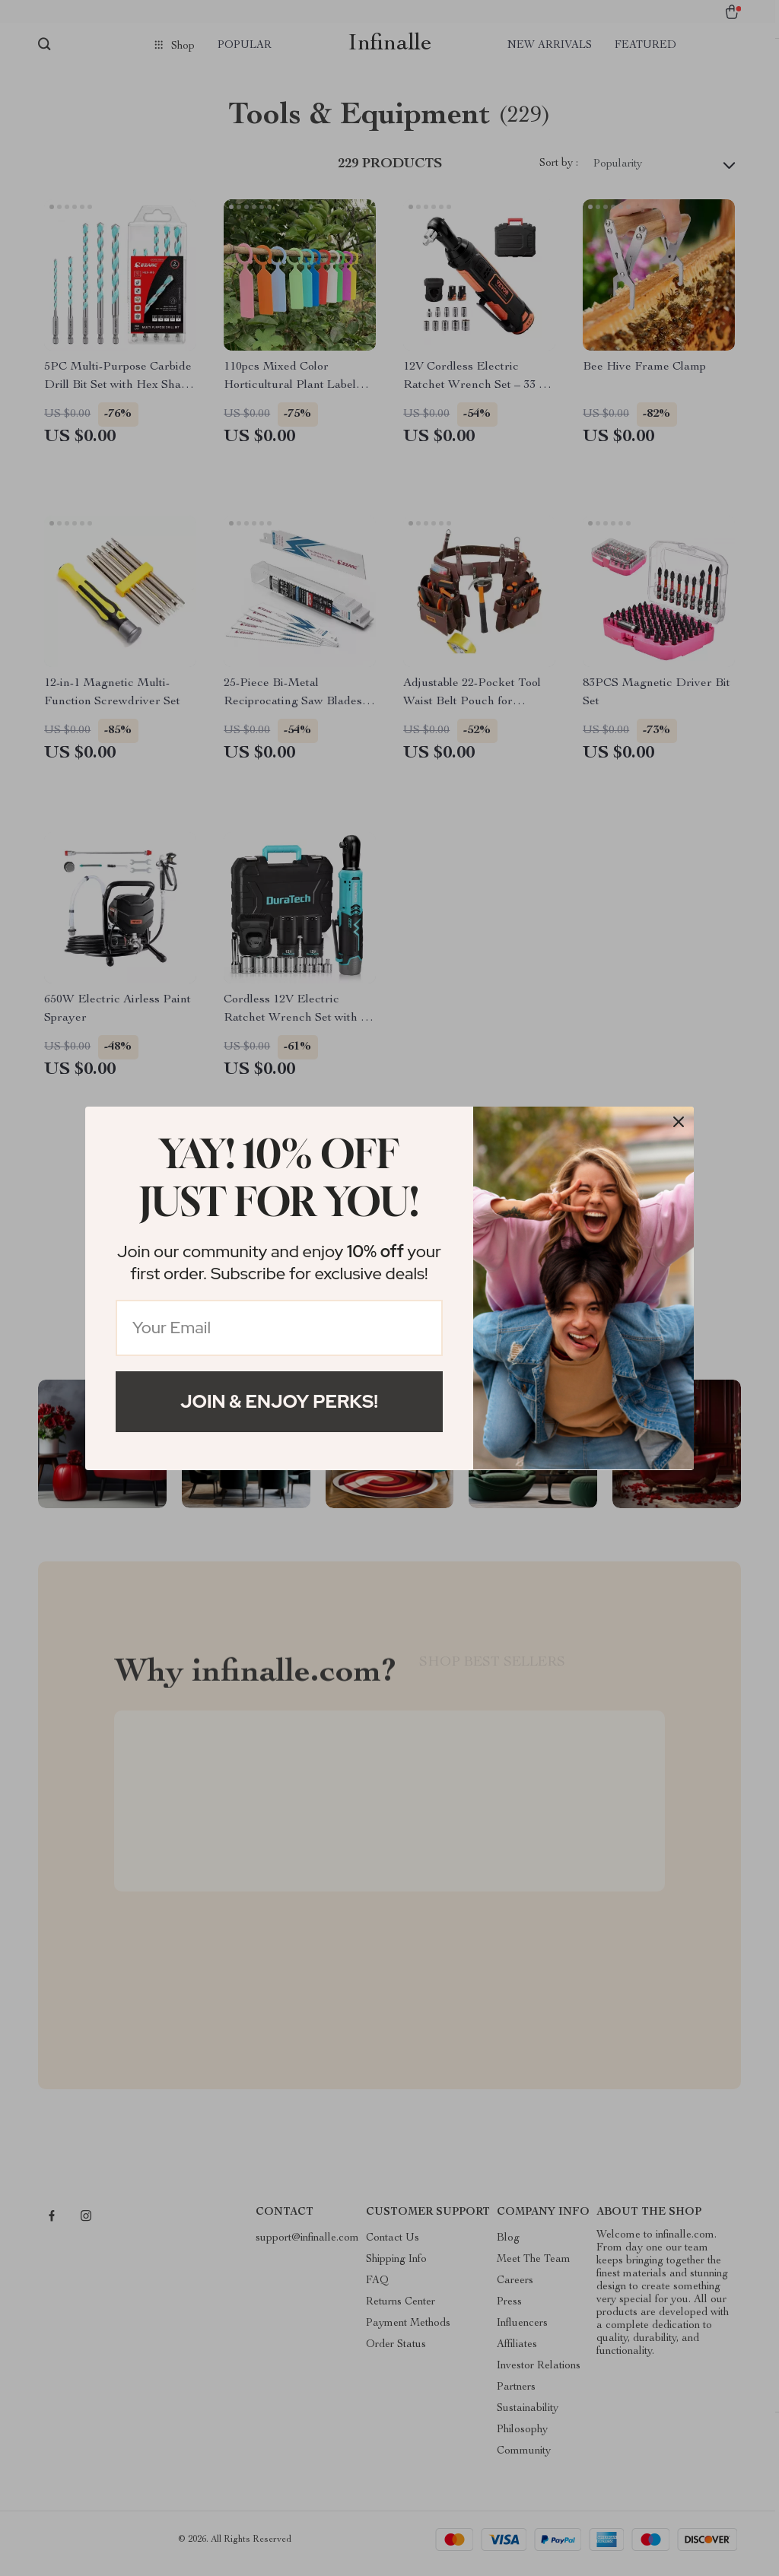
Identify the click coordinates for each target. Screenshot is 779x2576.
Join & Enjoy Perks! (279, 1401)
